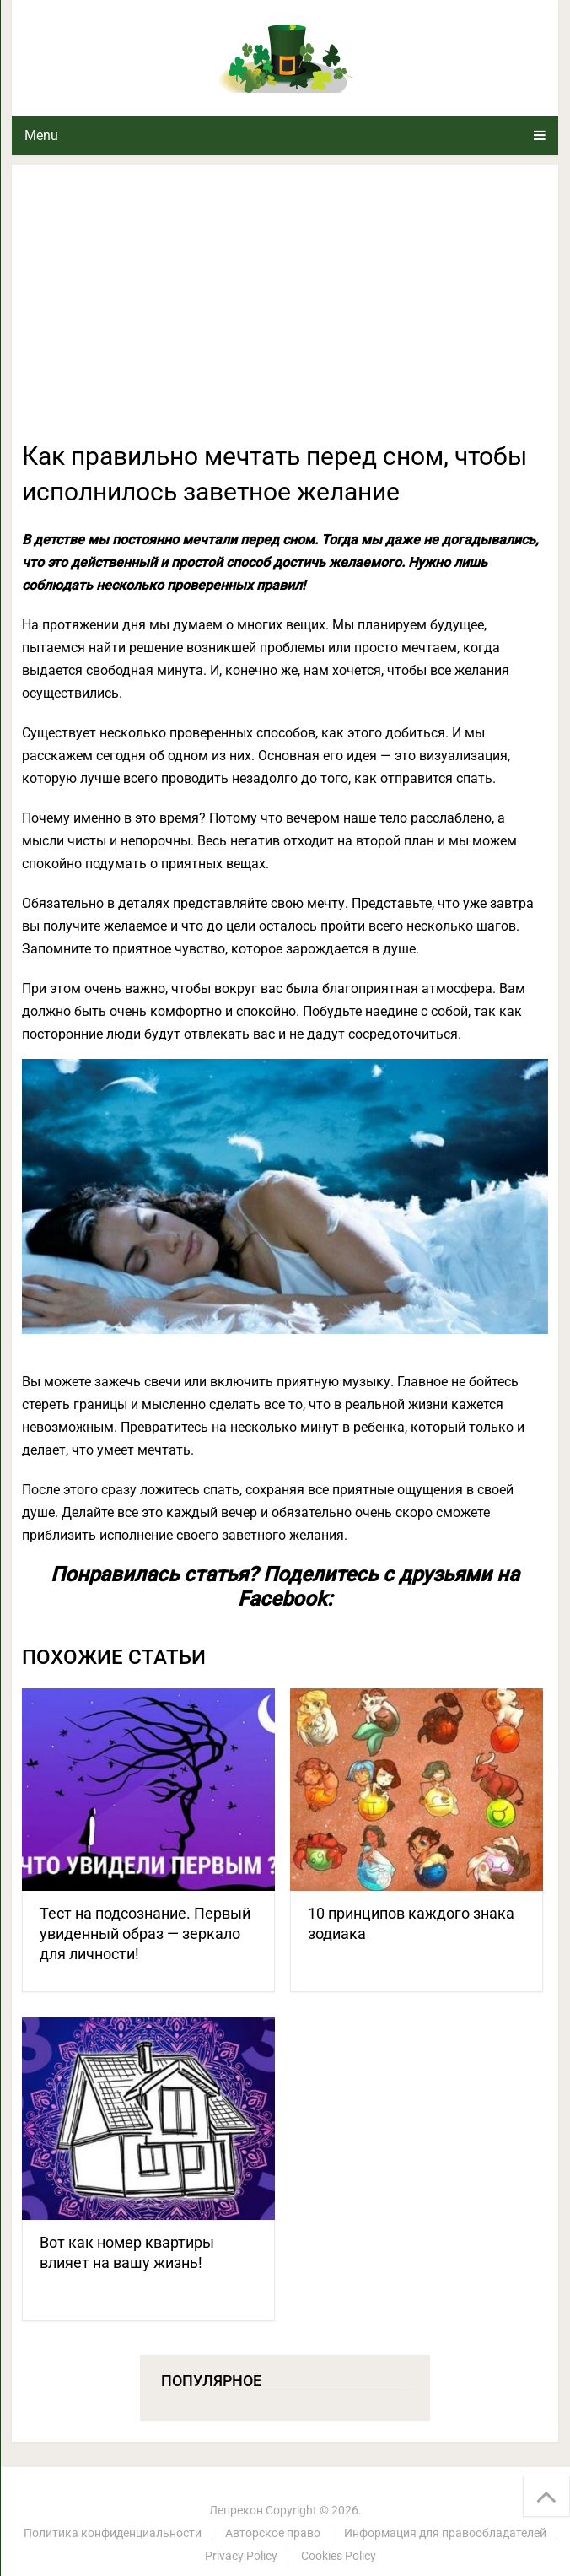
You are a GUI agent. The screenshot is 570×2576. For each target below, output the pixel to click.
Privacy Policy (241, 2555)
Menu (41, 135)
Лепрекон (236, 2510)
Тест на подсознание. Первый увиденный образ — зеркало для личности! (145, 1933)
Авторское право (272, 2533)
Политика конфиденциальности (113, 2533)
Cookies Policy (338, 2555)
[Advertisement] (284, 312)
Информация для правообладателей (445, 2533)
